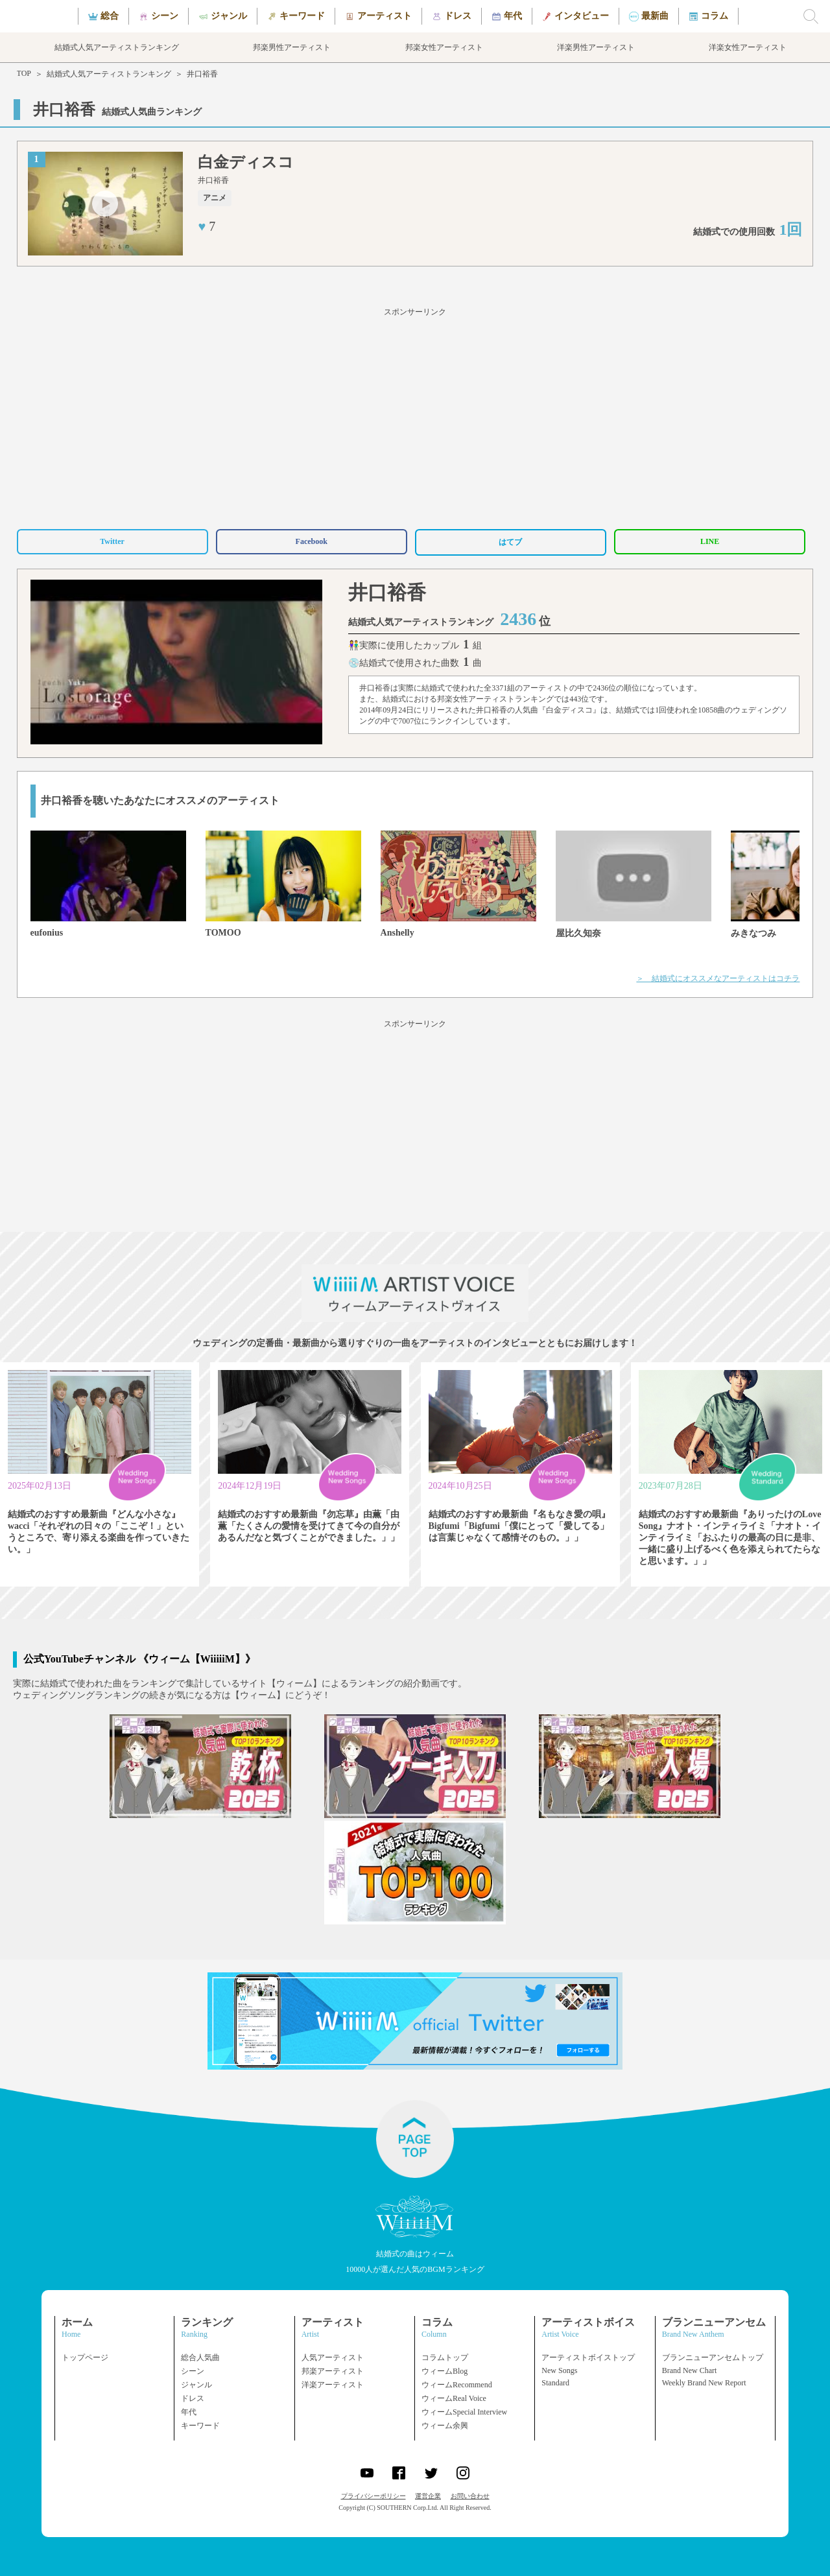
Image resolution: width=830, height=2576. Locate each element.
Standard (555, 2382)
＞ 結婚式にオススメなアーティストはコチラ (718, 978)
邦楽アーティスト (333, 2371)
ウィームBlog (444, 2371)
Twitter (112, 541)
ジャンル (196, 2384)
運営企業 (428, 2495)
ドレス (192, 2398)
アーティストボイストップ (588, 2357)
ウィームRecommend (456, 2384)
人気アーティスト (333, 2357)
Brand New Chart (689, 2370)
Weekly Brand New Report (704, 2382)
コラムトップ (444, 2357)
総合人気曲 (200, 2357)
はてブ (510, 542)
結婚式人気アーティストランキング (109, 73)
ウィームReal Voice (453, 2398)
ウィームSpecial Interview (464, 2411)
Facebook (311, 541)
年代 (188, 2411)
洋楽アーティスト (333, 2384)
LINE (709, 541)
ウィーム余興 (444, 2425)
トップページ (85, 2357)
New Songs (559, 2370)
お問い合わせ (470, 2495)
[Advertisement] (415, 416)
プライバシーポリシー (373, 2495)
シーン (192, 2371)
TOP (24, 73)
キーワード (200, 2425)
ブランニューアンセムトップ (712, 2357)
